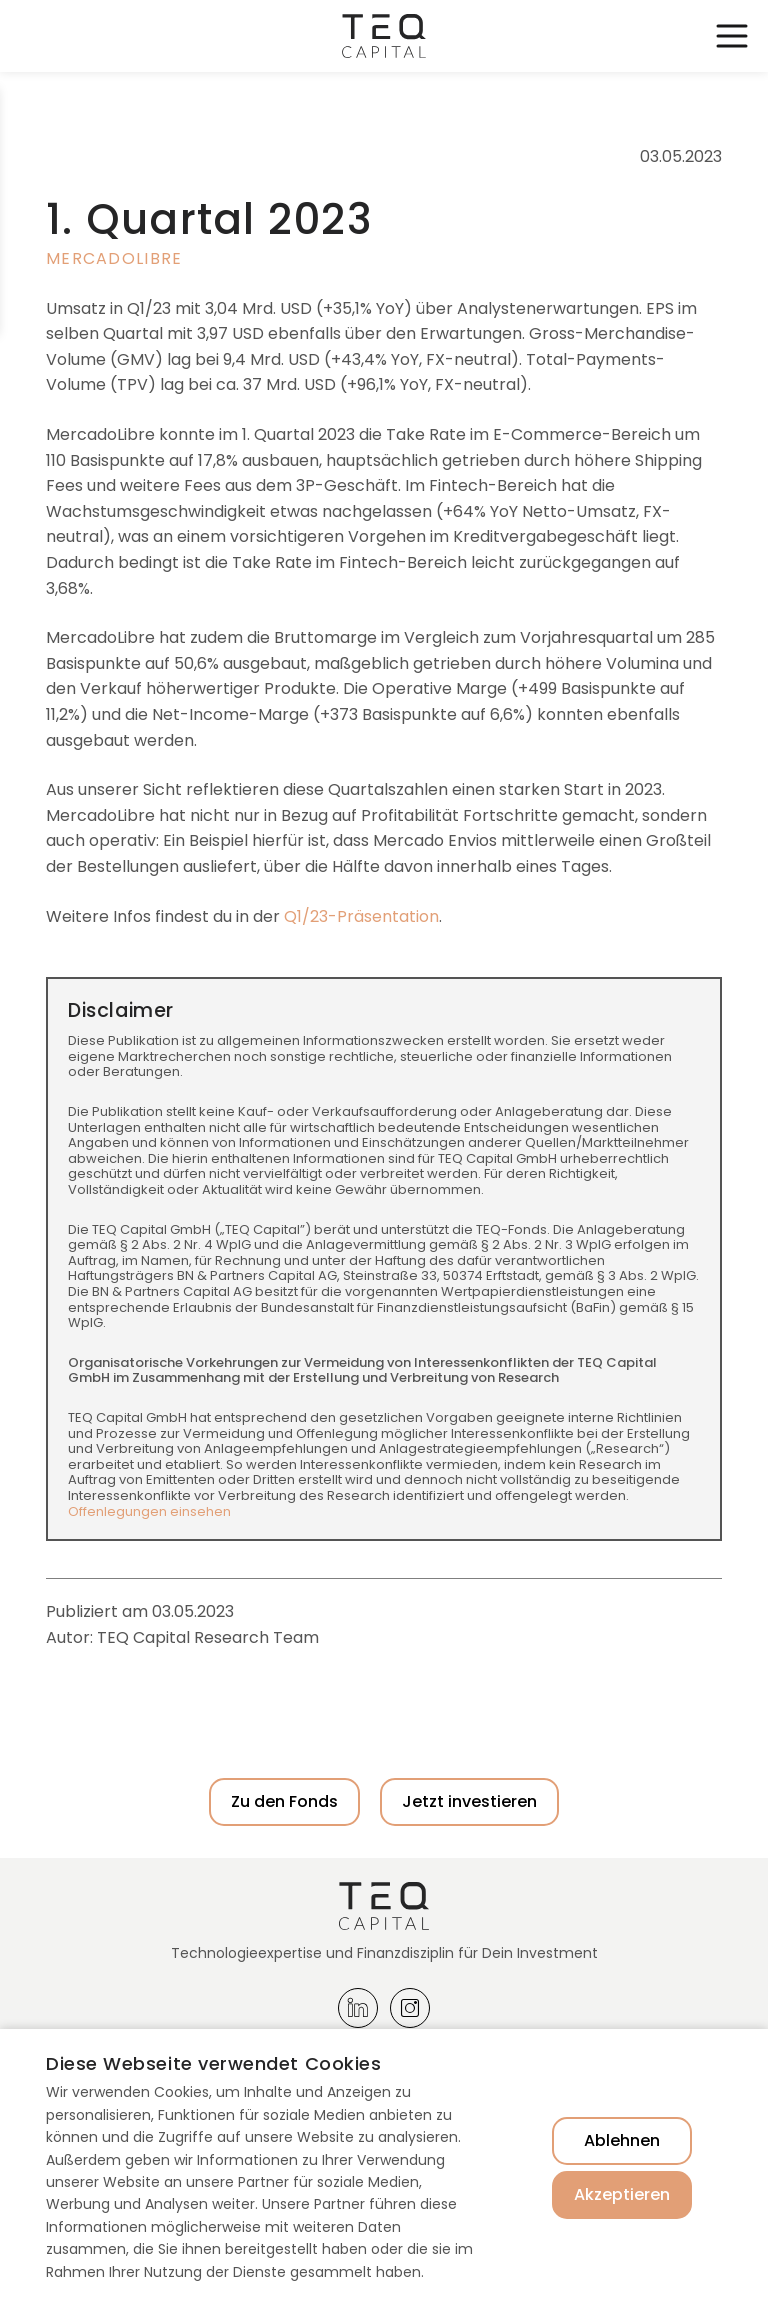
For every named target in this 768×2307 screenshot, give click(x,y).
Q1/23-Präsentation (361, 916)
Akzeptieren (622, 2194)
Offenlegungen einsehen (149, 1511)
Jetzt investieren (469, 1801)
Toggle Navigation (732, 36)
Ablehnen (622, 2140)
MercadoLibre (114, 258)
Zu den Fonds (284, 1801)
